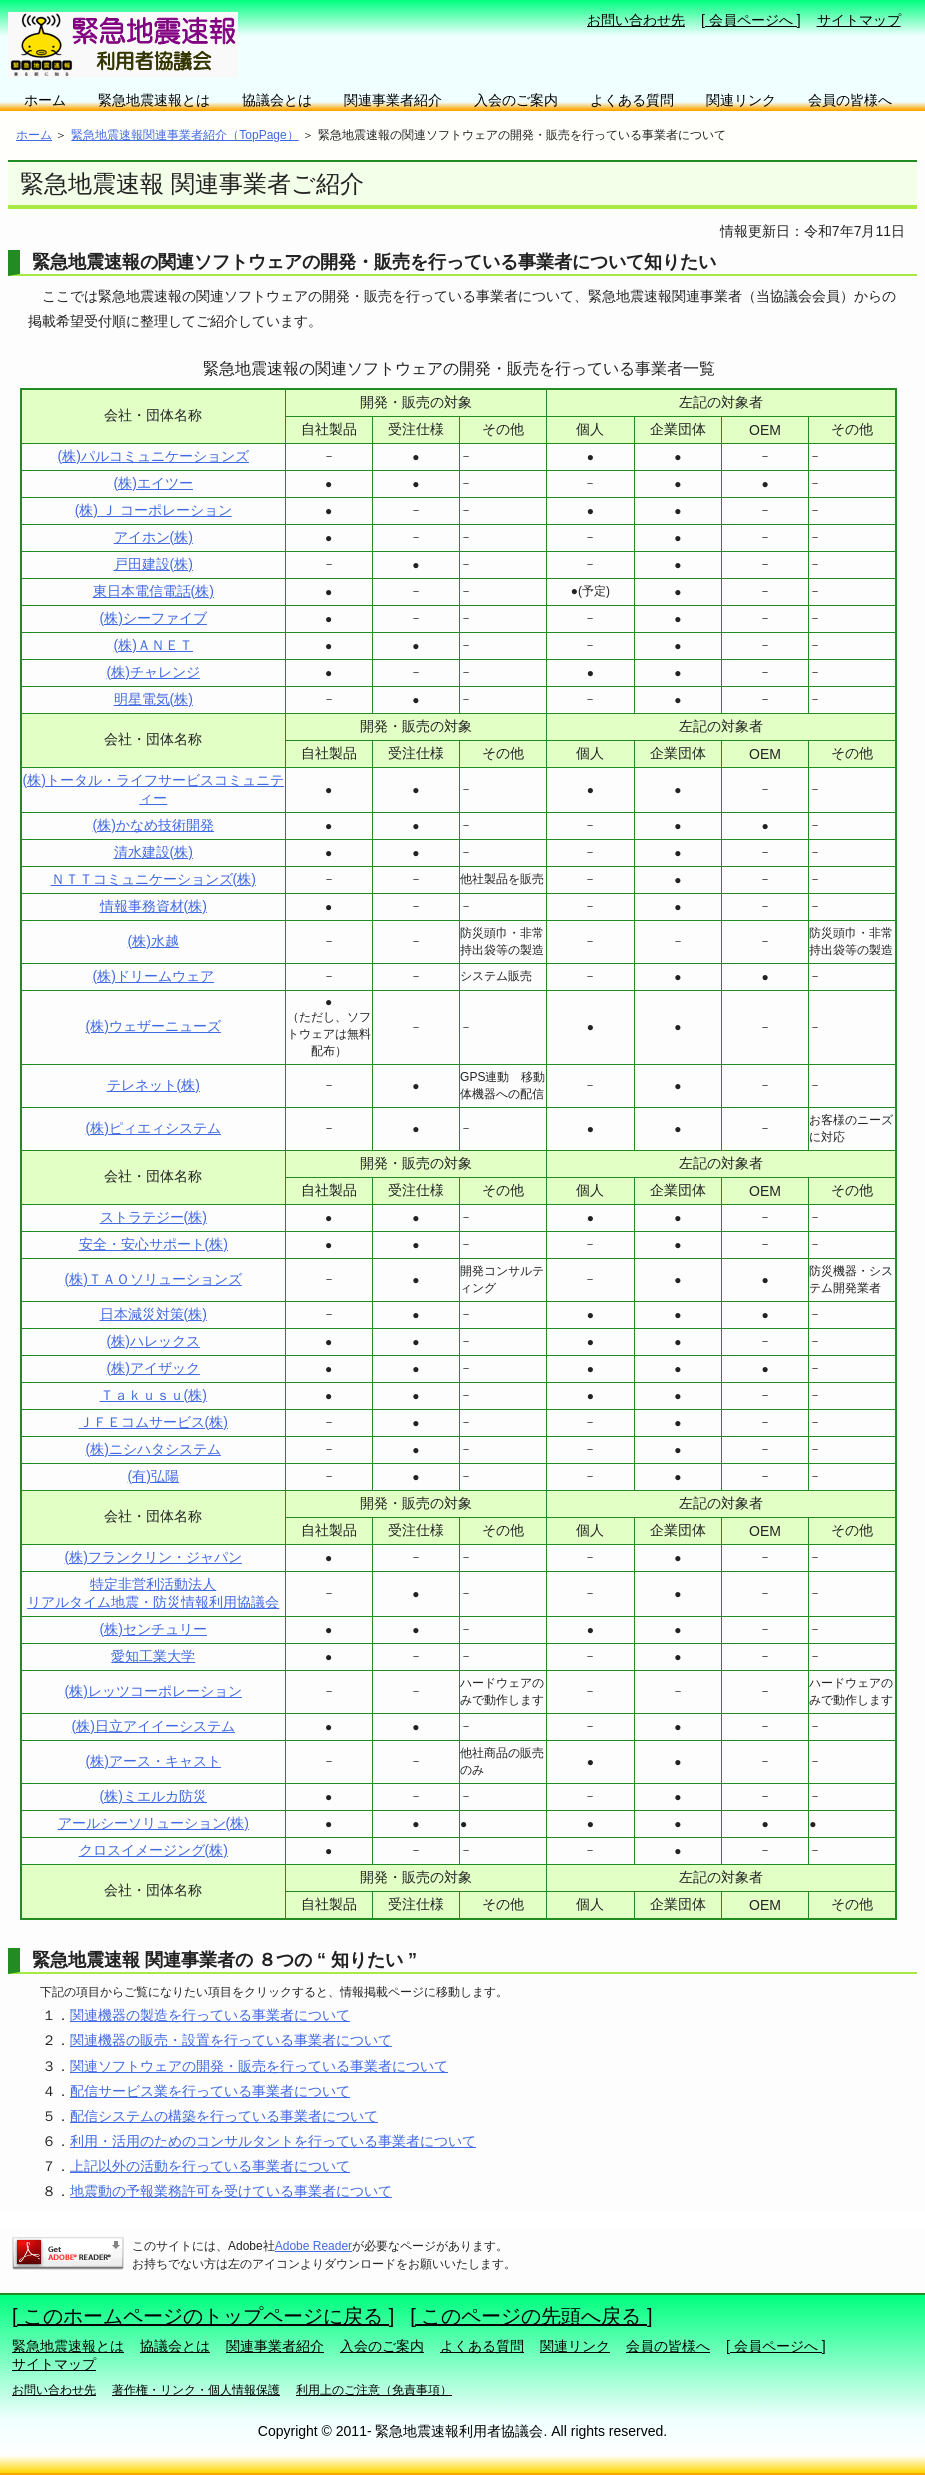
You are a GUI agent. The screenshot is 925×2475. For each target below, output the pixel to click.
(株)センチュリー (153, 1629)
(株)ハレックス (153, 1341)
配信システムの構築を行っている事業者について (224, 2116)
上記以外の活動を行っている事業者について (210, 2166)
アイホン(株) (153, 537)
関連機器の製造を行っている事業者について (210, 2015)
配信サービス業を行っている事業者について (210, 2091)
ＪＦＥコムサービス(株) (153, 1422)
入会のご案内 (516, 100)
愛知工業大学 (153, 1656)
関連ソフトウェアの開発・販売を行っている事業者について (259, 2066)
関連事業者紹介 (393, 100)
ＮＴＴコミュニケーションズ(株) (153, 879)
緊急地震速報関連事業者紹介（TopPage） (184, 135)
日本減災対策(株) (153, 1314)
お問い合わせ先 (636, 20)
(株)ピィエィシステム (153, 1128)
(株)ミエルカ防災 (153, 1796)
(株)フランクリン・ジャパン (153, 1557)
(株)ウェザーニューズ (153, 1026)
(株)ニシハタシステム (153, 1449)
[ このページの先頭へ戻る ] (531, 2316)
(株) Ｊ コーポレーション (153, 510)
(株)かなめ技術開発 (153, 825)
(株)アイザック (153, 1368)
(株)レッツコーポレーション (153, 1691)
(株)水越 (153, 941)
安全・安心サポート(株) (153, 1244)
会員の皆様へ (850, 100)
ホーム (45, 100)
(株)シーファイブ (153, 618)
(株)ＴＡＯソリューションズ (153, 1279)
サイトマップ (859, 20)
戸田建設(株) (153, 564)
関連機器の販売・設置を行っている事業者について (231, 2040)
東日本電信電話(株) (153, 591)
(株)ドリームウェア (153, 976)
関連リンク (741, 100)
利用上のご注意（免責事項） (374, 2390)
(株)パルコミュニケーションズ (153, 456)
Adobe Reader (313, 2246)
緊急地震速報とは (154, 100)
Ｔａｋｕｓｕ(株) (153, 1395)
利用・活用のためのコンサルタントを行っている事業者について (273, 2141)
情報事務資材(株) (153, 906)
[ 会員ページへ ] (751, 20)
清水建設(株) (153, 852)
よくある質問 (632, 100)
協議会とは (277, 100)
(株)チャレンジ (153, 672)
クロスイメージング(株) (153, 1850)
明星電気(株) (153, 699)
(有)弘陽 (153, 1476)
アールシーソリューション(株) (153, 1823)
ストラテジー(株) (153, 1217)
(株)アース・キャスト (153, 1761)
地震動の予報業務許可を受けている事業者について (231, 2191)
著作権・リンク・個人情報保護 (196, 2390)
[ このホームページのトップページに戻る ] (203, 2316)
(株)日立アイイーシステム (153, 1726)
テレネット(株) (153, 1085)
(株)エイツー (153, 483)
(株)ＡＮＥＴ (153, 645)
